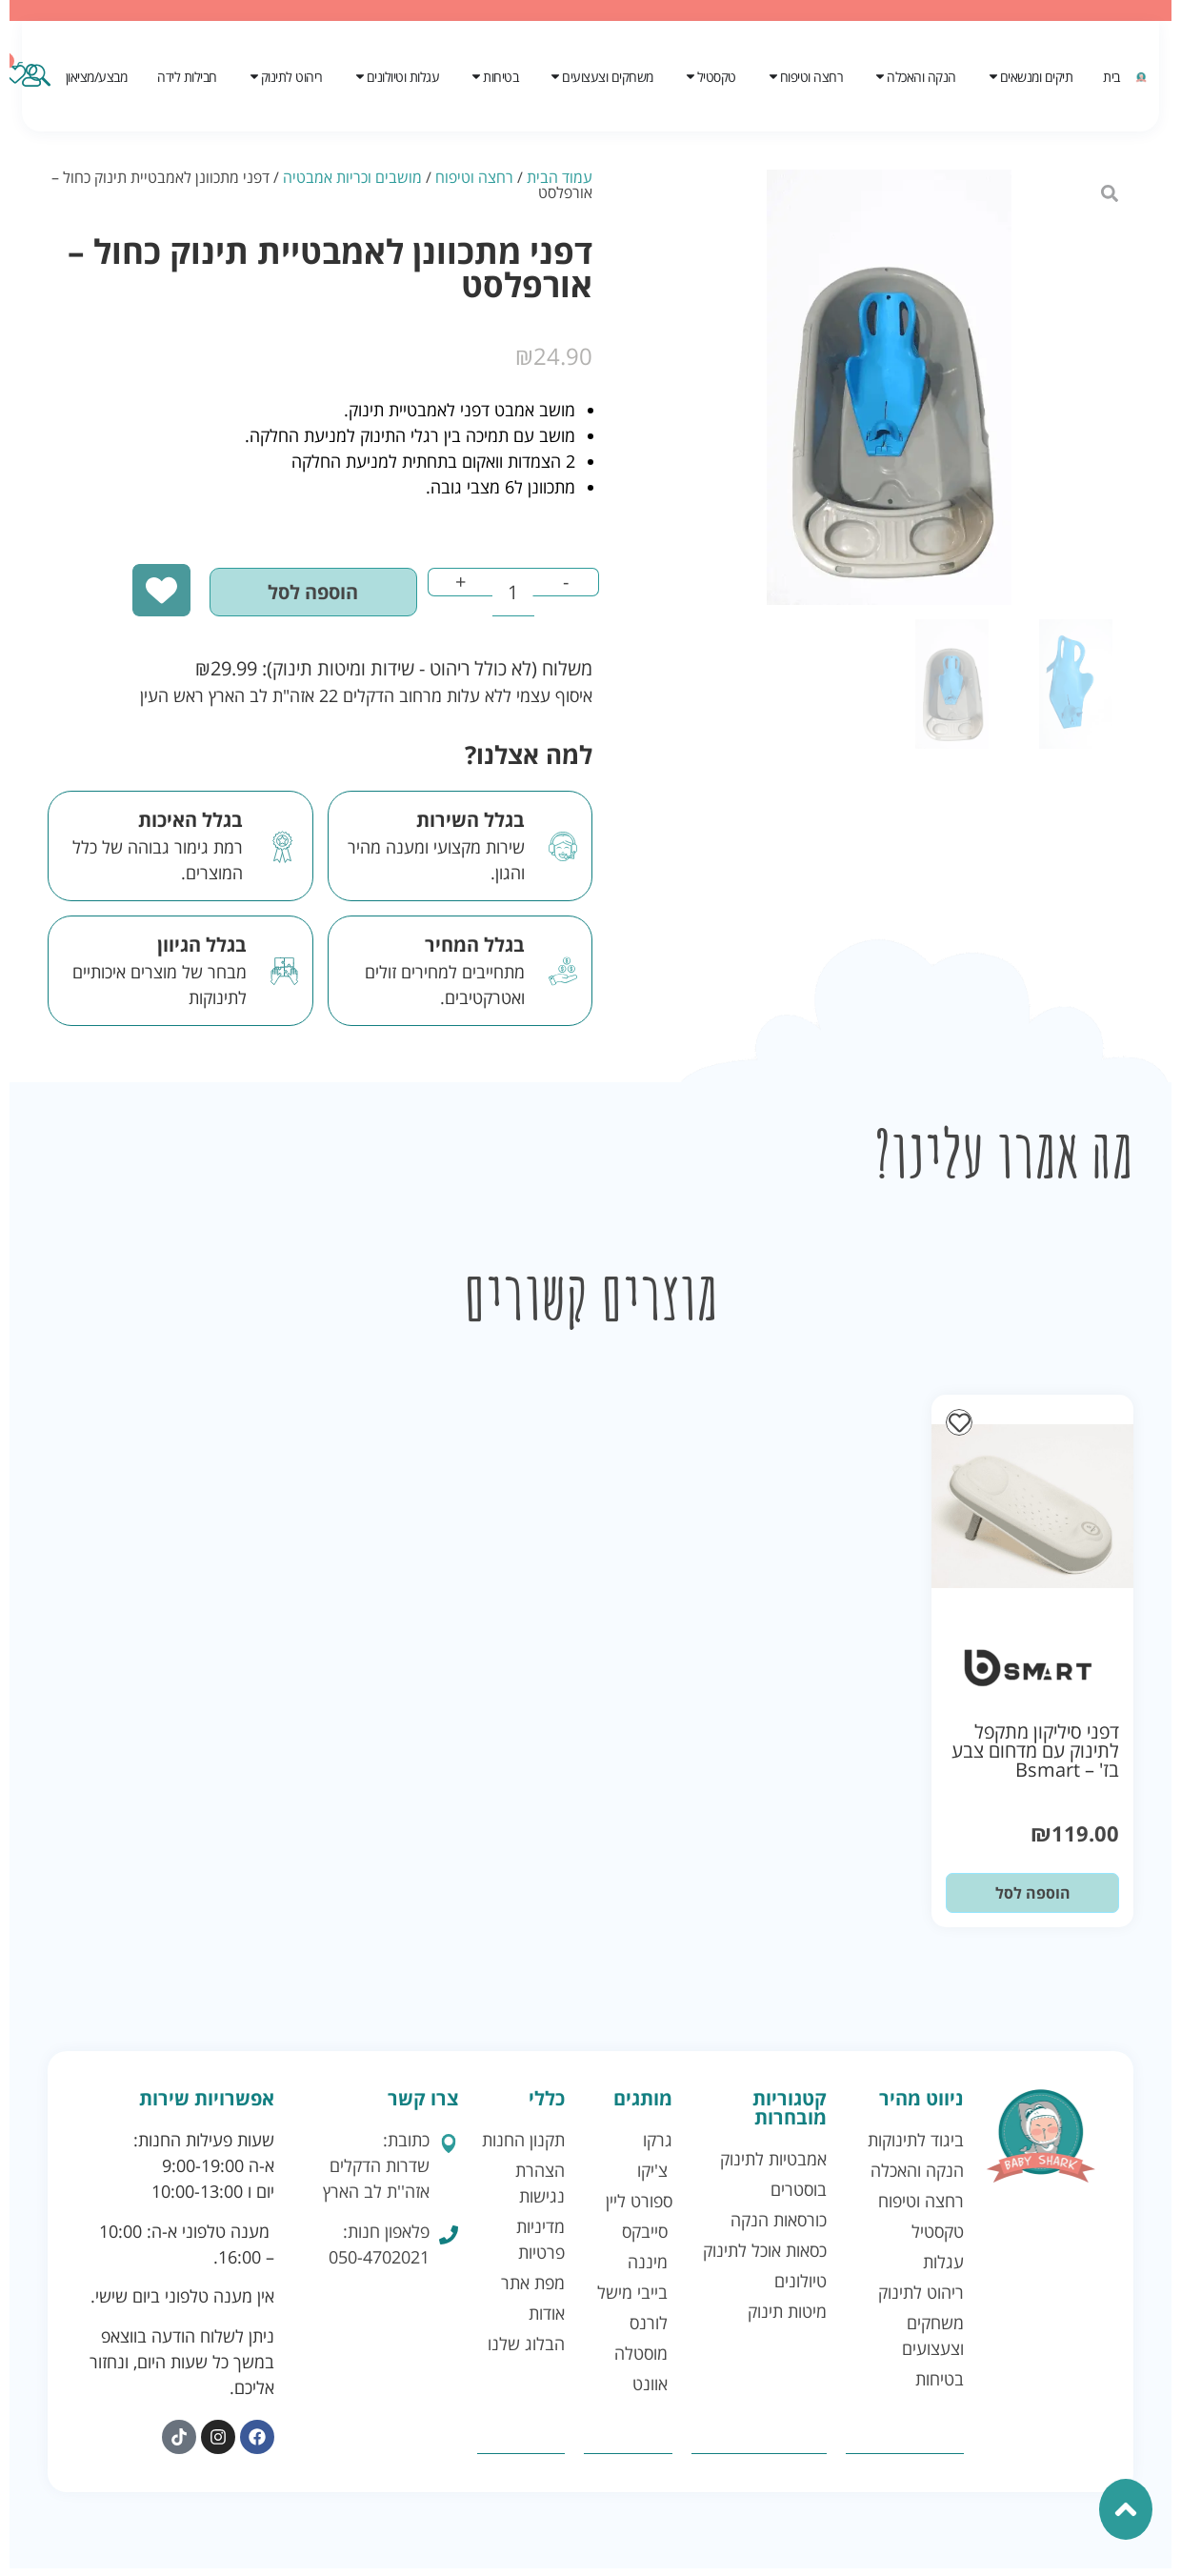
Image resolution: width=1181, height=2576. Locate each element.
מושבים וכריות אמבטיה (352, 177)
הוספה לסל (278, 598)
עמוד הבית (559, 177)
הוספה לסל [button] (1033, 1901)
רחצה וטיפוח (474, 177)
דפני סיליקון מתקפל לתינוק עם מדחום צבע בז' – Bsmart (1035, 1759)
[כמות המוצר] (500, 598)
